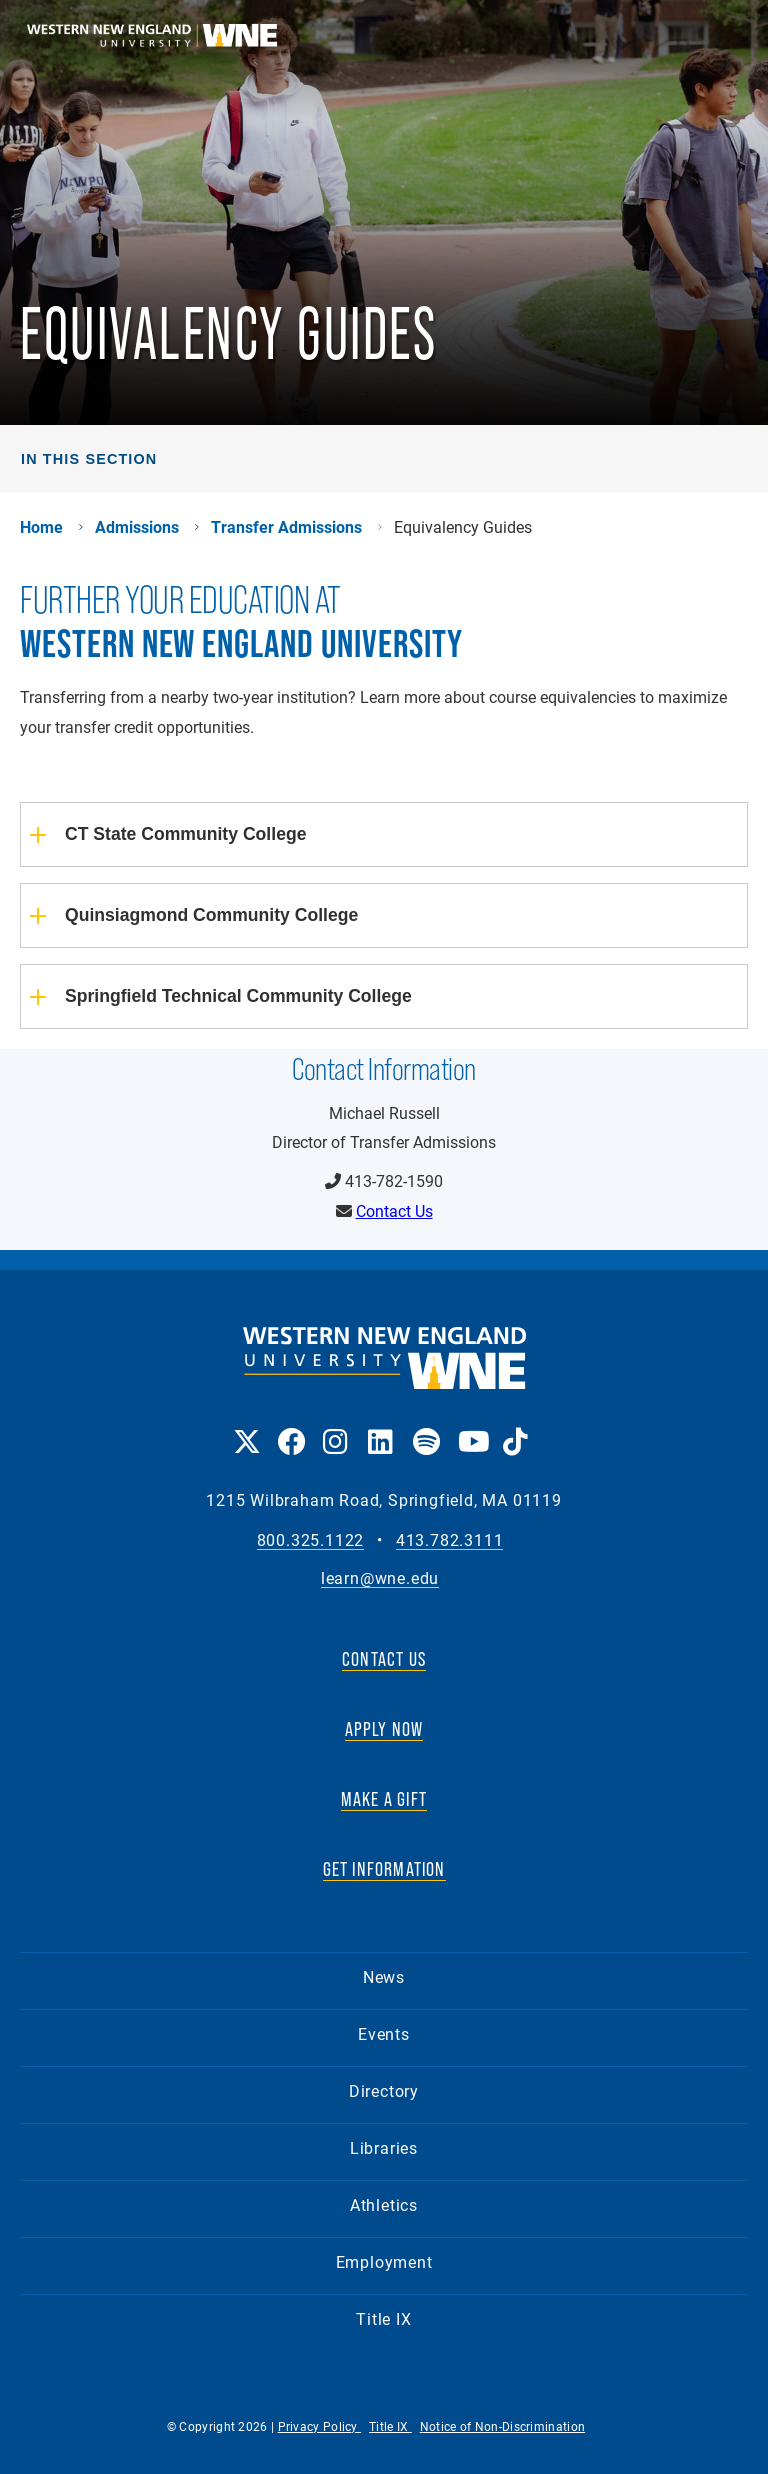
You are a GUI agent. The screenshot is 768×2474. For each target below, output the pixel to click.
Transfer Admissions (286, 527)
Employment (384, 2261)
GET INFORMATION (384, 1869)
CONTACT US (384, 1659)
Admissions (137, 527)
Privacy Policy (320, 2426)
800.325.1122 (311, 1540)
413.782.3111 (450, 1540)
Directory (384, 2090)
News (384, 1976)
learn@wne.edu (380, 1578)
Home (41, 527)
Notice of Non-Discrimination (502, 2426)
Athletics (384, 2204)
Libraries (384, 2147)
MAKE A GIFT (384, 1799)
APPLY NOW (384, 1729)
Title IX (383, 2318)
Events (384, 2033)
